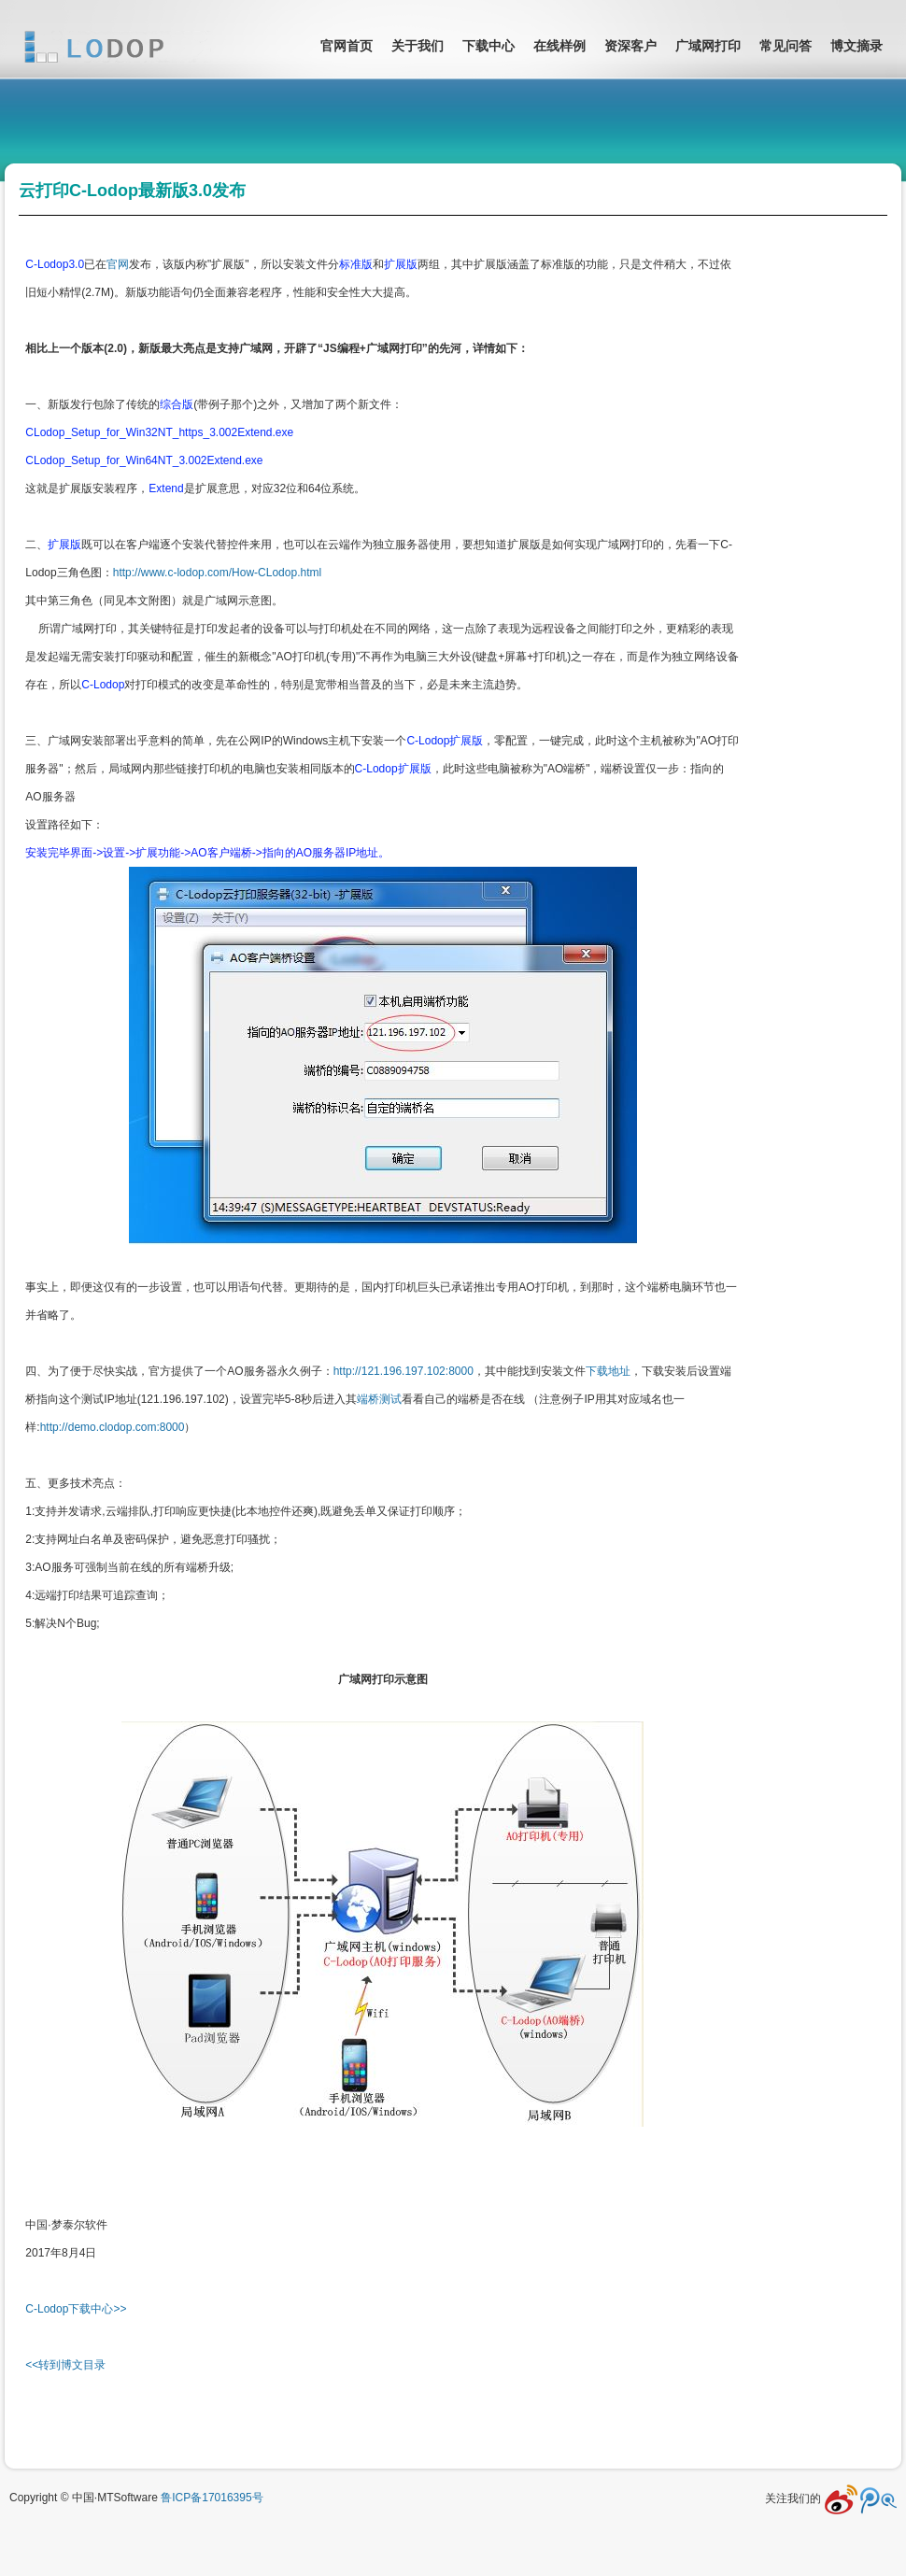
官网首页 (346, 45)
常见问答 (785, 45)
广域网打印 (708, 45)
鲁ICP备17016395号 (211, 2497)
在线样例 (559, 45)
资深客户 (630, 45)
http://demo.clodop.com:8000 (112, 1427)
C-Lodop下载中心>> (75, 2308)
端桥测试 (379, 1399)
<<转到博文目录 (65, 2364)
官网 (117, 264)
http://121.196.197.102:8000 (403, 1371)
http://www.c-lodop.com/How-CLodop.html (217, 572)
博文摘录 (856, 45)
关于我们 (417, 45)
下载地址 (608, 1371)
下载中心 (488, 45)
